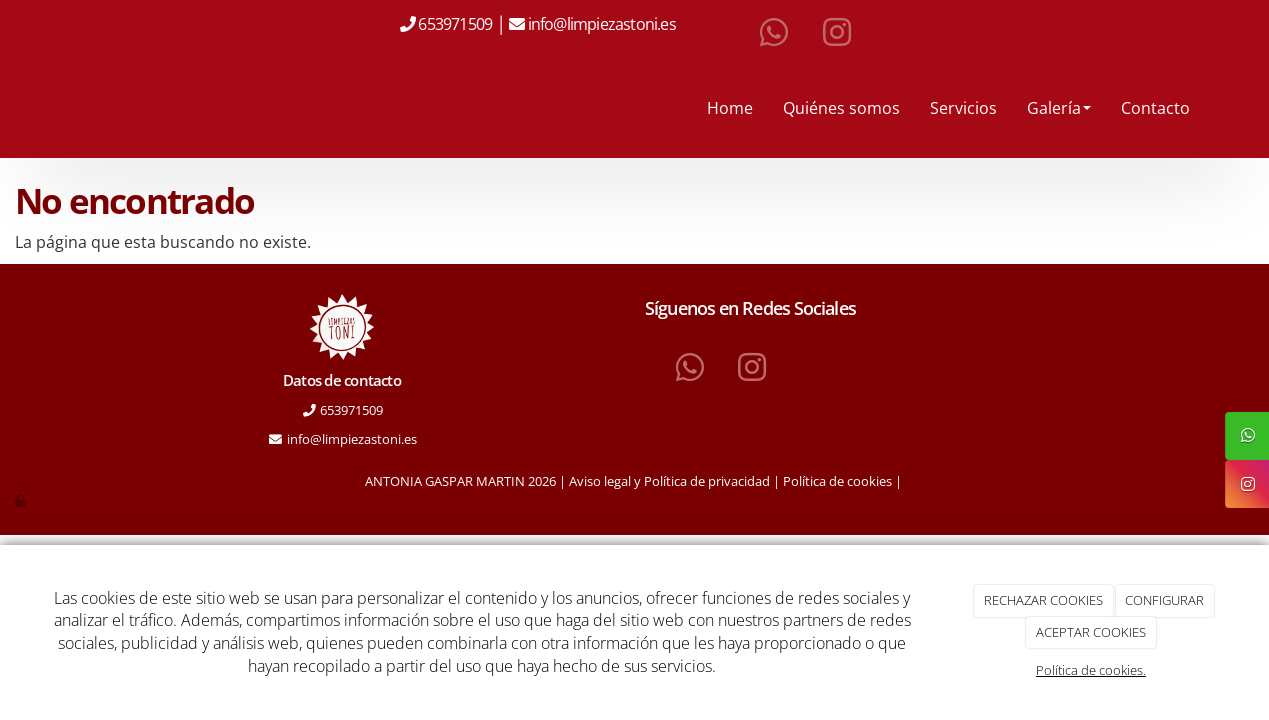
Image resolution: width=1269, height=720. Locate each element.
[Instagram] (837, 33)
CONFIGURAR (1164, 600)
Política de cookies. (1091, 670)
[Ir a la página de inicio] (45, 108)
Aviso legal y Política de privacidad (669, 481)
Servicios (963, 108)
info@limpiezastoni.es (603, 24)
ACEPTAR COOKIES (1091, 632)
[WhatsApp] (774, 33)
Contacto (1155, 108)
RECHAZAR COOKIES (1043, 600)
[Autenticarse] (22, 500)
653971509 (453, 24)
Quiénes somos (841, 108)
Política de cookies (837, 481)
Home (730, 108)
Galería (1059, 108)
